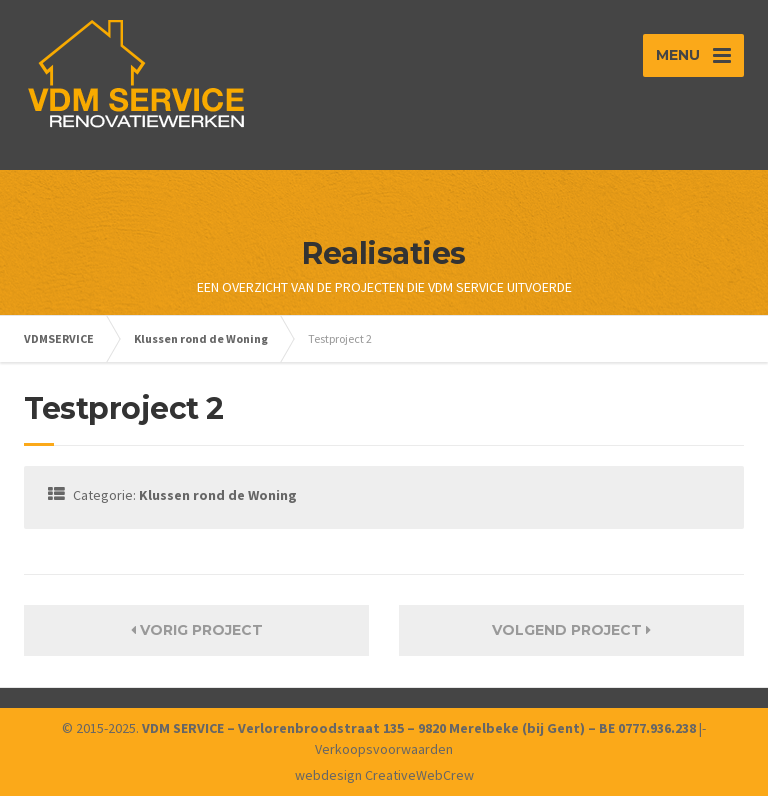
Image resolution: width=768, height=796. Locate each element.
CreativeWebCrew (419, 775)
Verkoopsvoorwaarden (384, 749)
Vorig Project (197, 630)
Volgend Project (571, 630)
